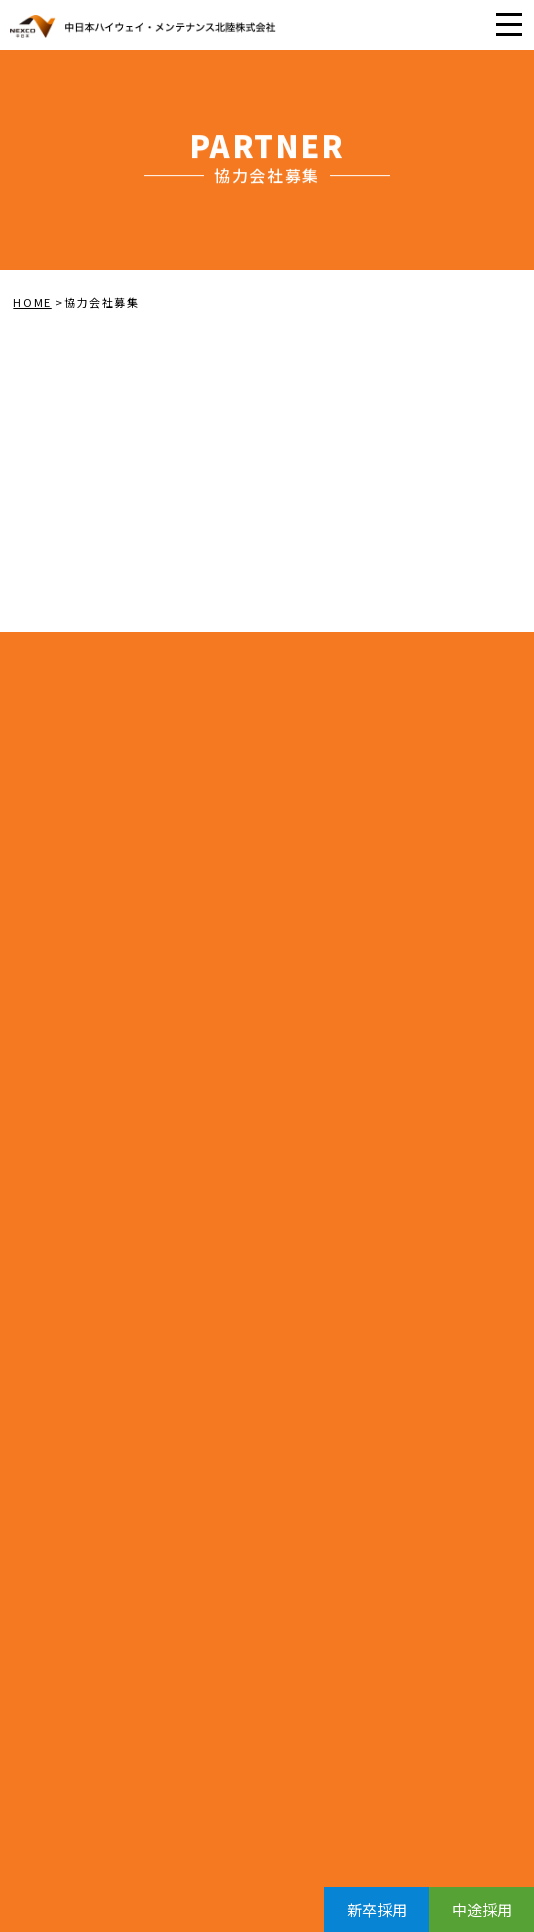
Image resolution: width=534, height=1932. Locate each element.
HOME (32, 302)
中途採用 (482, 1909)
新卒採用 (377, 1909)
